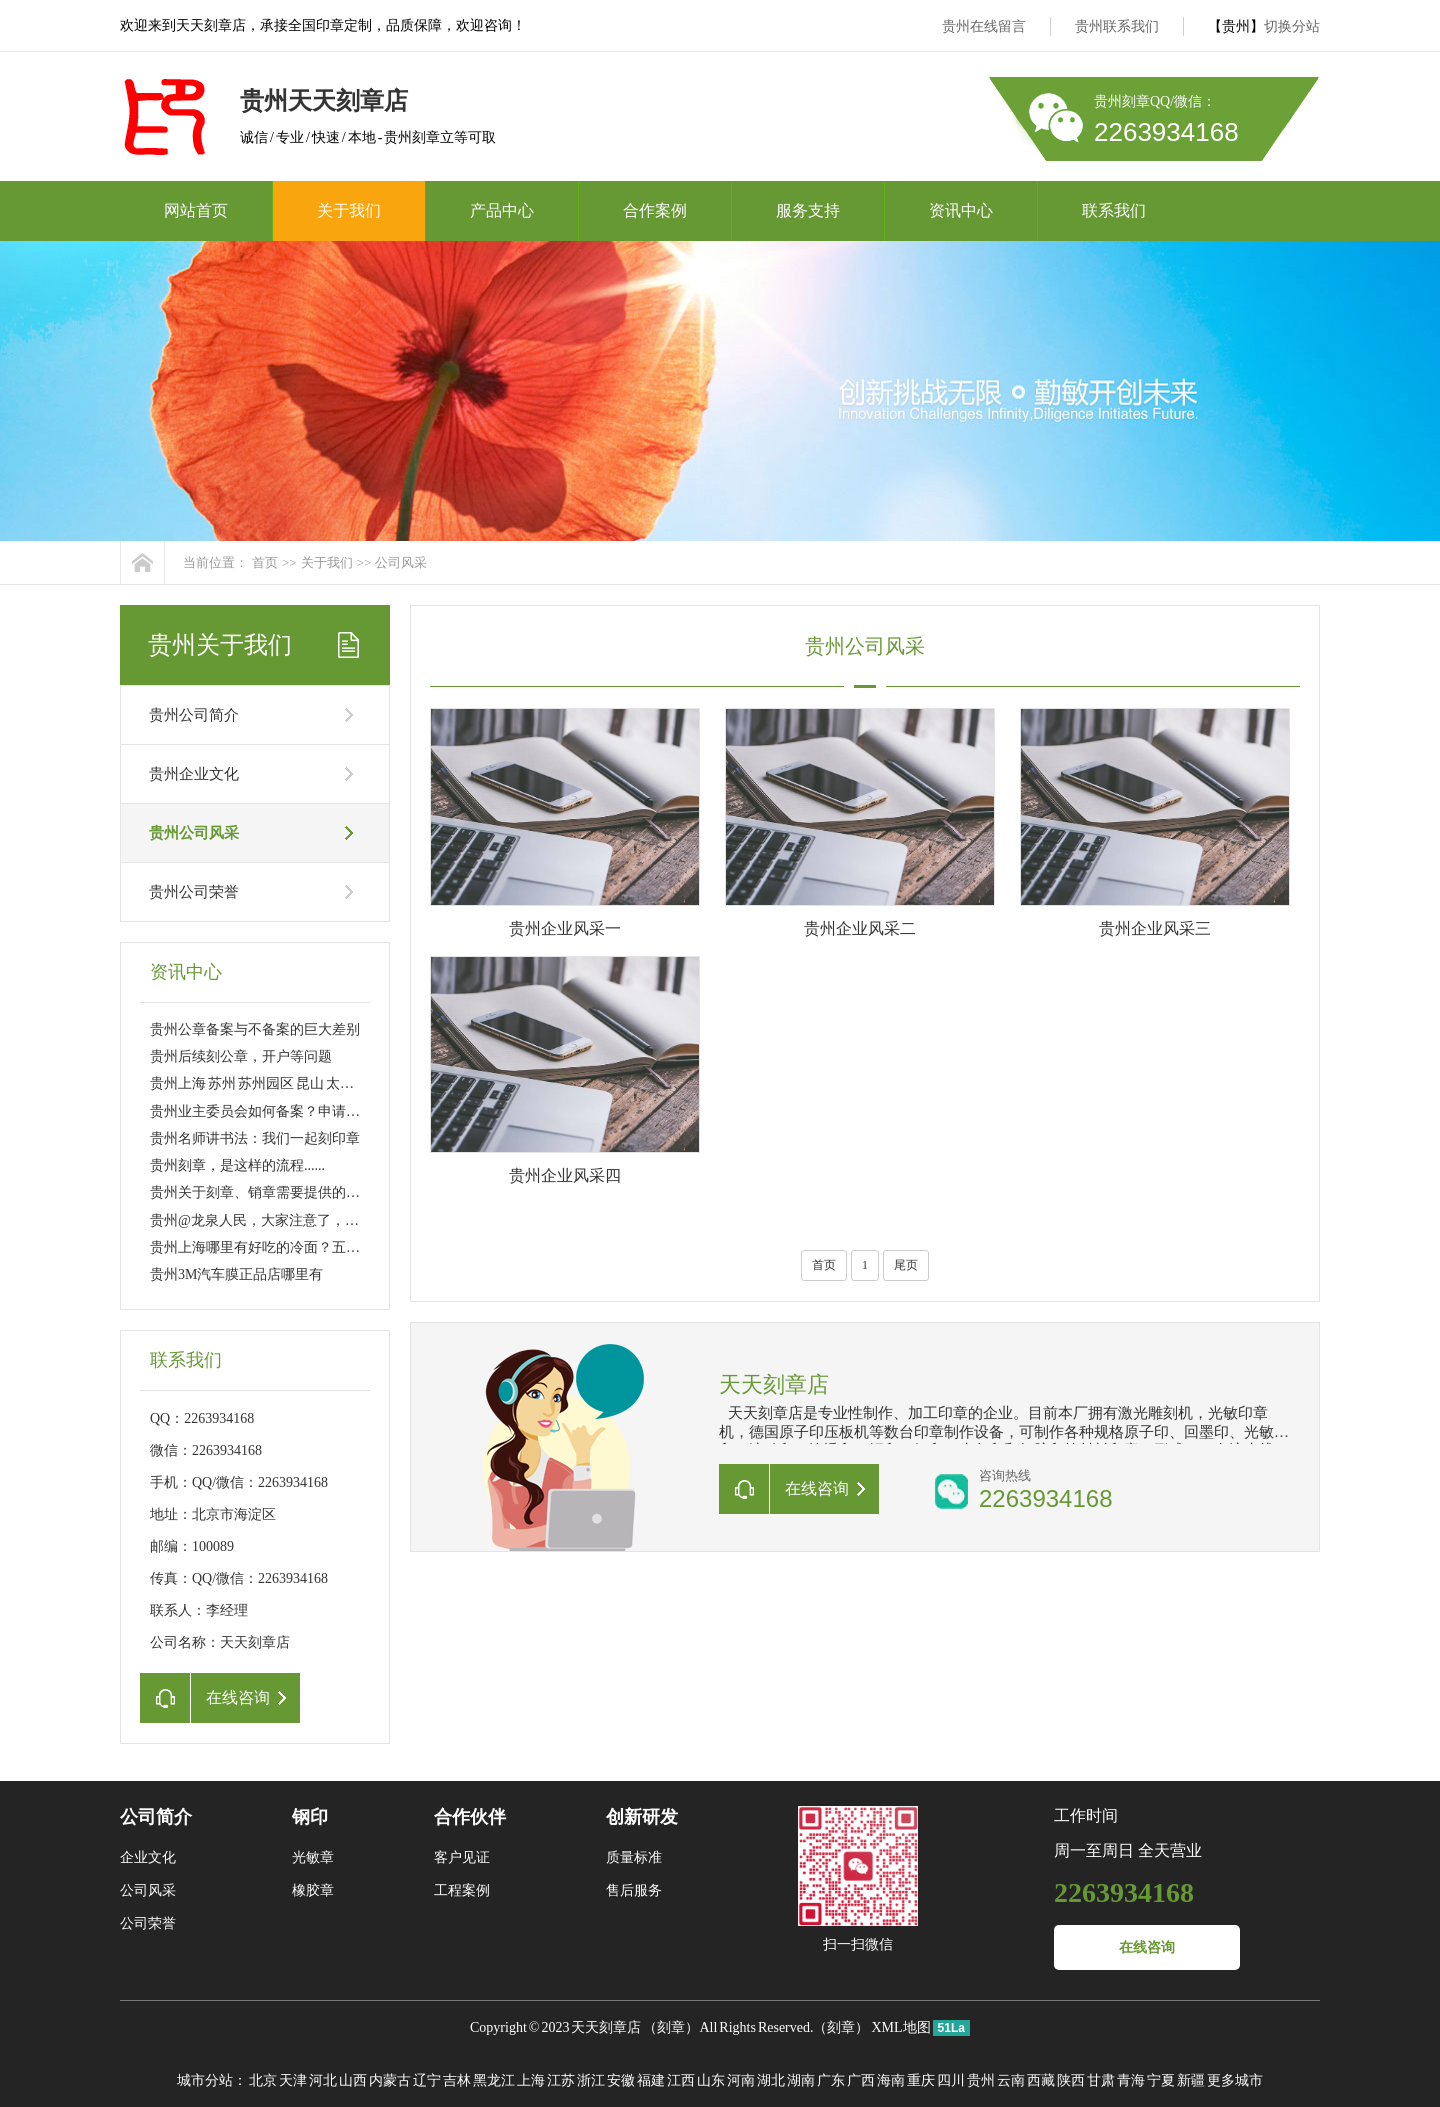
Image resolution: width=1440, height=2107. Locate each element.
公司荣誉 (148, 1923)
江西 (681, 2080)
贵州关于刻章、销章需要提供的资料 (262, 1192)
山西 (353, 2080)
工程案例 (462, 1890)
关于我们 (349, 210)
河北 (323, 2080)
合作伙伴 (470, 1817)
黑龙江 (494, 2080)
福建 (651, 2080)
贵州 (981, 2080)
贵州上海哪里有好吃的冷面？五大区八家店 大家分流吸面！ (333, 1247)
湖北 (771, 2080)
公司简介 (156, 1817)
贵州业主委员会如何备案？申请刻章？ (269, 1111)
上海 (531, 2080)
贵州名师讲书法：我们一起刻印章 (255, 1138)
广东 (831, 2080)
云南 (1011, 2080)
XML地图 (900, 2027)
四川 (951, 2080)
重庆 (921, 2080)
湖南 (801, 2080)
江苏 (561, 2080)
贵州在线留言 (984, 26)
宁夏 (1161, 2080)
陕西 (1071, 2080)
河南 (741, 2080)
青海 (1131, 2080)
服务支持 (808, 210)
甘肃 (1101, 2080)
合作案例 (655, 210)
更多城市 (1235, 2080)
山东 (711, 2080)
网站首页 (196, 210)
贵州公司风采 (194, 833)
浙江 (591, 2080)
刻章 (671, 2027)
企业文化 (148, 1857)
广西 (861, 2080)
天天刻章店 (606, 2027)
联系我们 (1114, 210)
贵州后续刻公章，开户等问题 (241, 1056)
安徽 (621, 2080)
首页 (265, 562)
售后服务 (634, 1890)
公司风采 (401, 562)
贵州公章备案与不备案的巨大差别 (255, 1029)
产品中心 (502, 210)
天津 (293, 2080)
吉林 (457, 2080)
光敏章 (313, 1857)
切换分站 (1292, 26)
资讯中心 (961, 210)
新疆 (1191, 2080)
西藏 (1041, 2080)
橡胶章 (313, 1890)
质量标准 (634, 1857)
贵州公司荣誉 (194, 892)
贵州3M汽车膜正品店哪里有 (236, 1274)
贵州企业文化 (194, 774)
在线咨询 (1147, 1947)
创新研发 (642, 1817)
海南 (891, 2080)
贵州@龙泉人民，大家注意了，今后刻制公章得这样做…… (331, 1220)
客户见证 (462, 1857)
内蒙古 (390, 2080)
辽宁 (427, 2080)
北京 (263, 2080)
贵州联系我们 (1117, 26)
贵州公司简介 (194, 715)
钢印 (310, 1817)
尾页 (906, 1265)
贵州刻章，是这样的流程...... (237, 1165)
